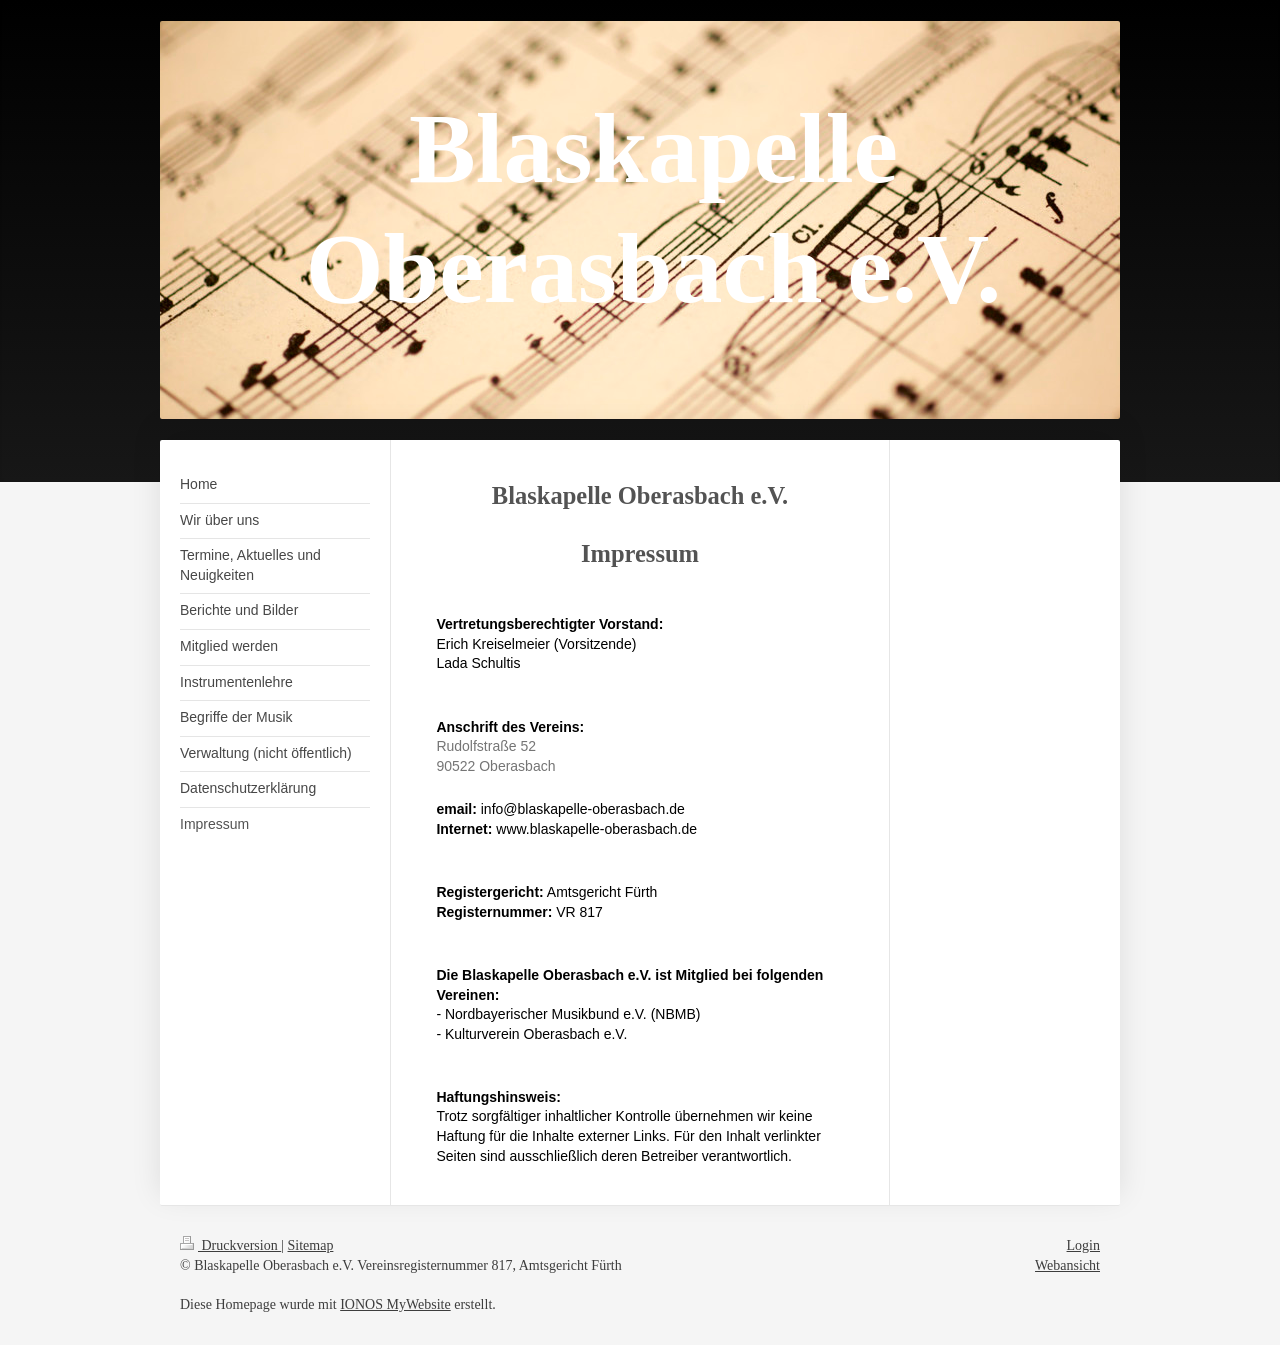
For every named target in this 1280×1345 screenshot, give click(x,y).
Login (1083, 1245)
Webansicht (1067, 1265)
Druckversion (230, 1245)
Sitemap (311, 1245)
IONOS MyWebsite (395, 1304)
